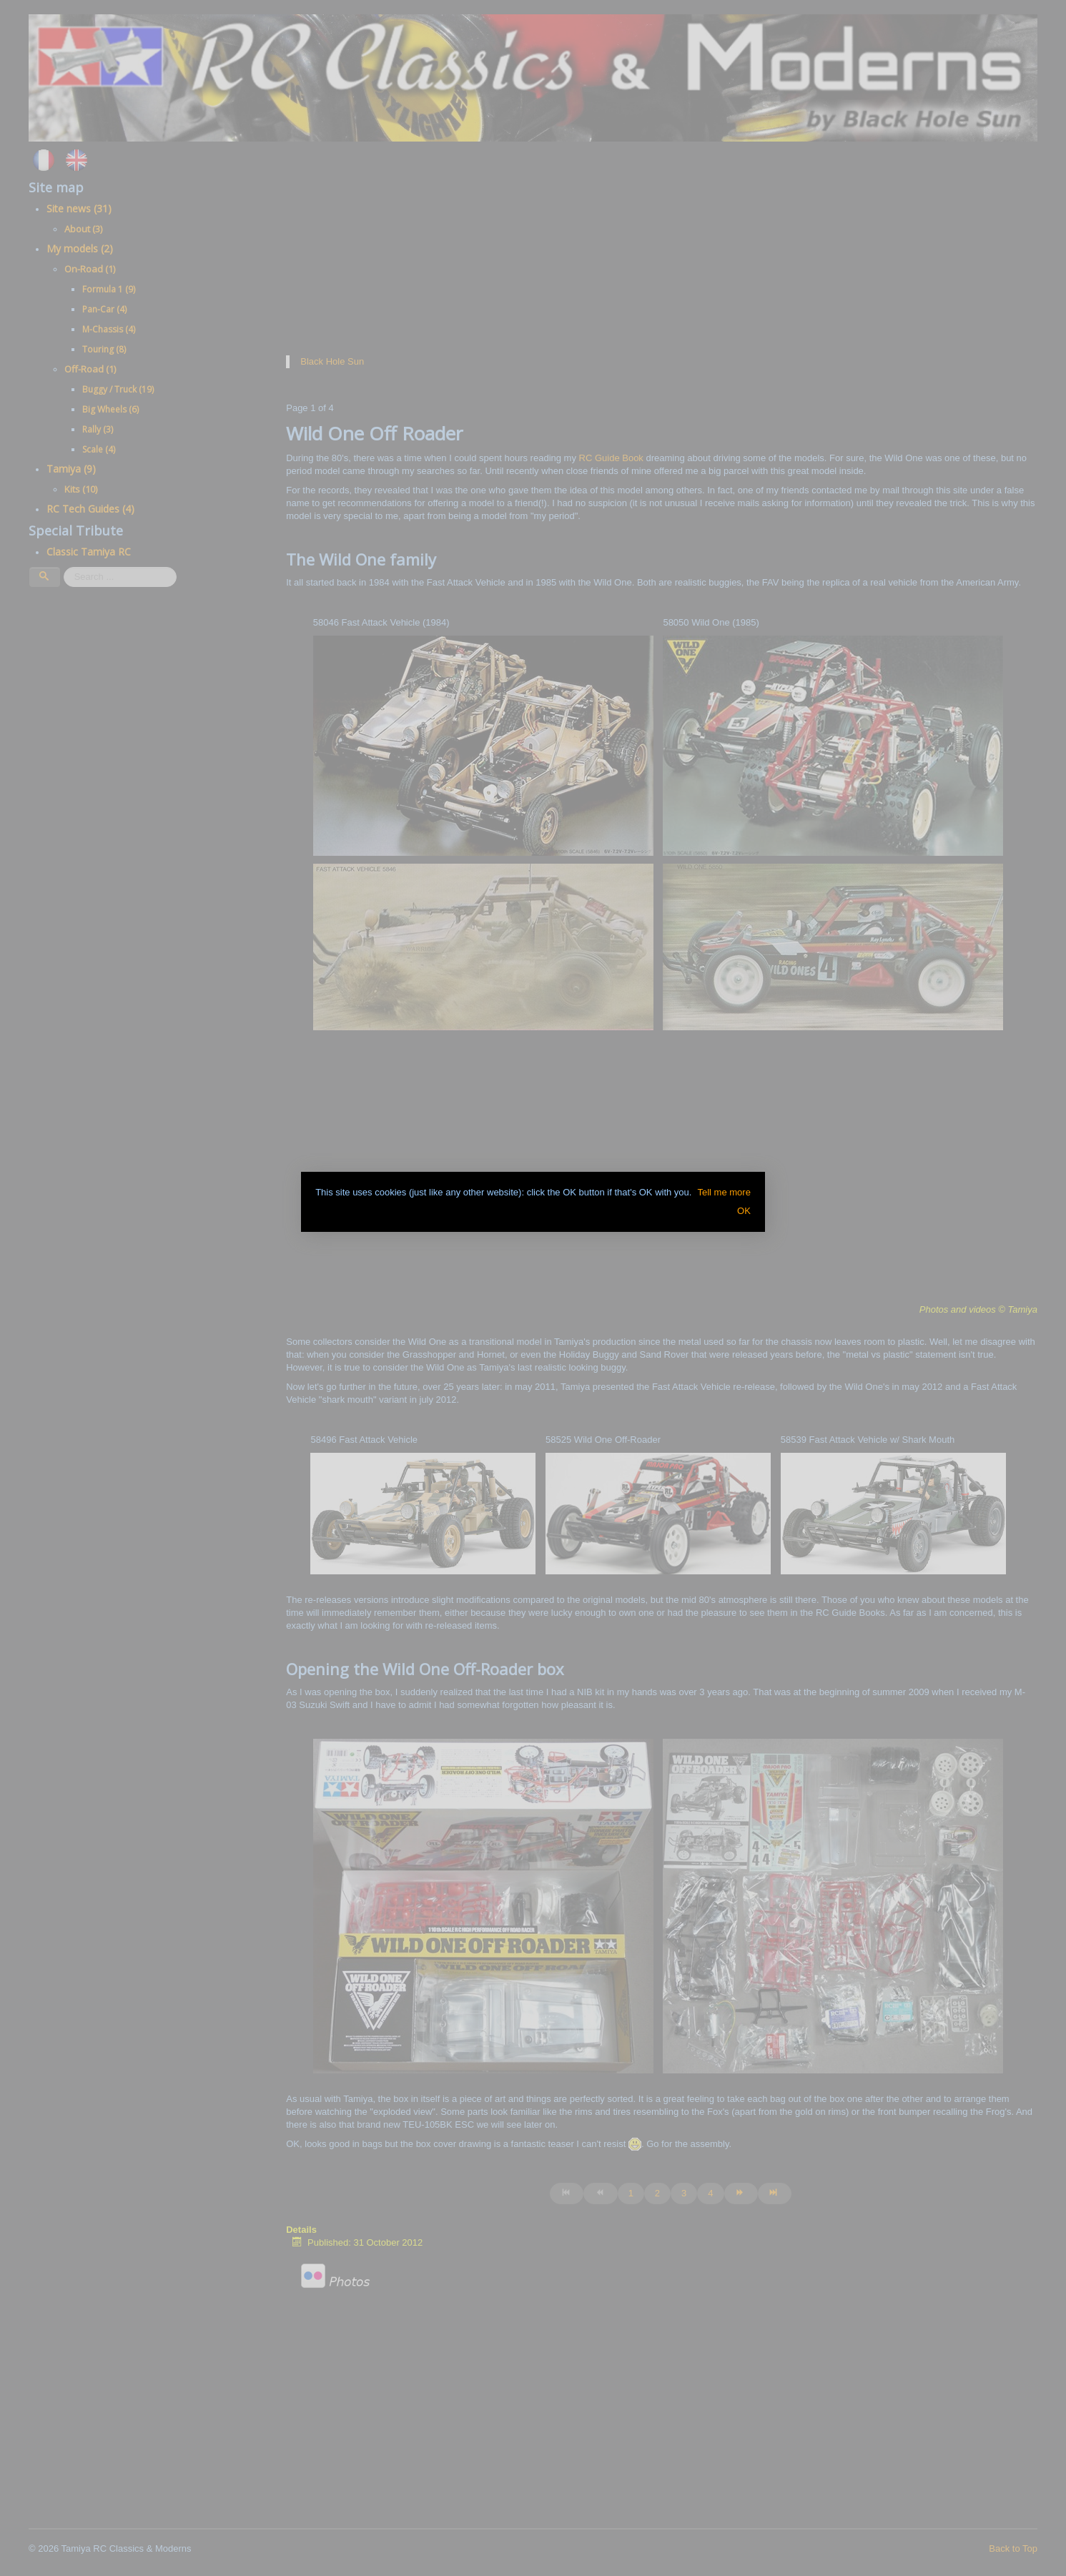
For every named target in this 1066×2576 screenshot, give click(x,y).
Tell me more (723, 1192)
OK (744, 1210)
